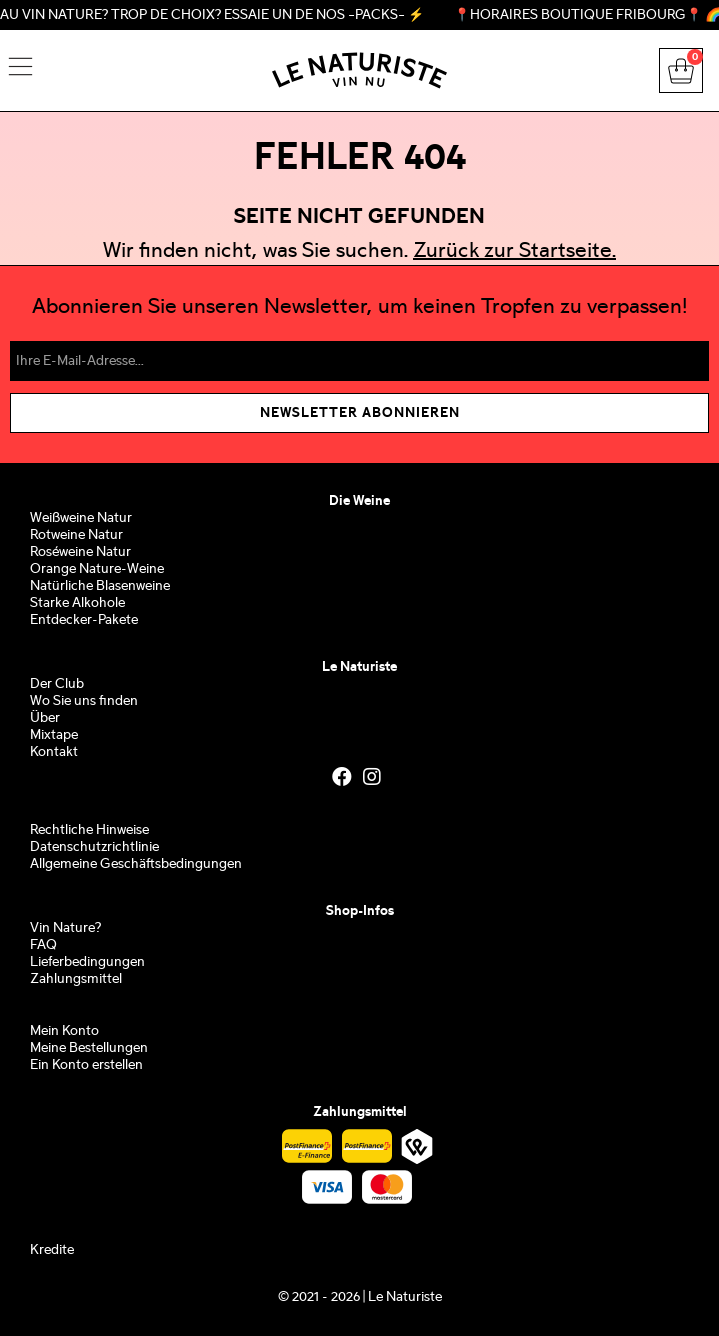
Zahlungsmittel (76, 979)
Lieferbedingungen (87, 962)
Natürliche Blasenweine (100, 586)
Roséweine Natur (80, 552)
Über (45, 718)
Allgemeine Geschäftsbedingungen (136, 864)
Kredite (52, 1250)
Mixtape (54, 735)
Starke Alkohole (77, 603)
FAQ (43, 945)
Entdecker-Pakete (84, 620)
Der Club (57, 684)
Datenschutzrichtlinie (94, 847)
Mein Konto (64, 1031)
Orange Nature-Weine (97, 569)
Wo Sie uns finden (84, 701)
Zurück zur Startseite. (514, 252)
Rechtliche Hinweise (89, 830)
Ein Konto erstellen (86, 1065)
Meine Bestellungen (89, 1048)
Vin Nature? (65, 928)
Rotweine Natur (76, 535)
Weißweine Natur (81, 518)
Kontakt (54, 752)
